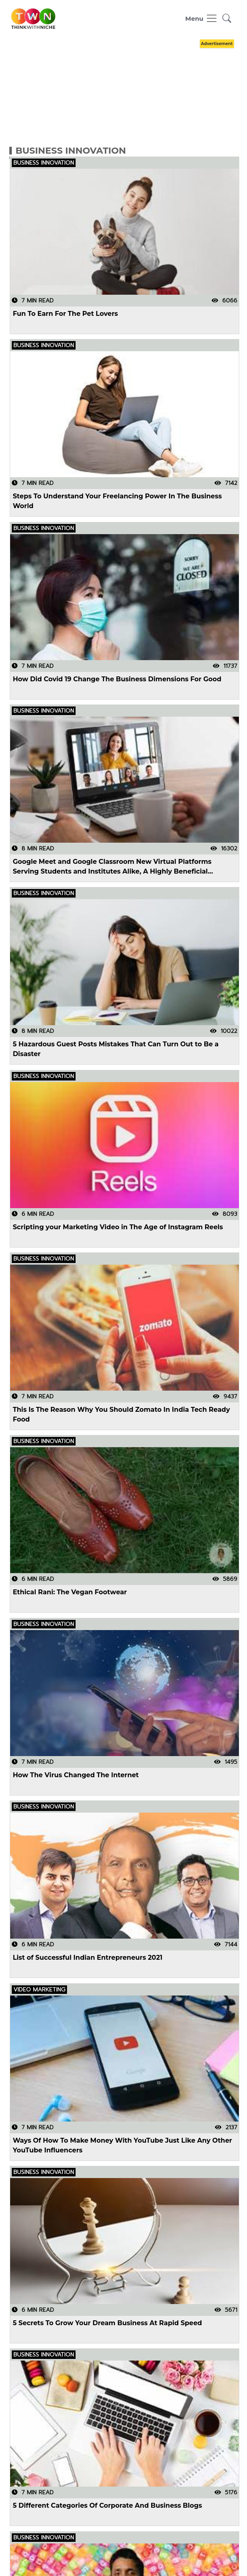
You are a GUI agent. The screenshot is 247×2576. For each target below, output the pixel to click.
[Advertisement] (123, 90)
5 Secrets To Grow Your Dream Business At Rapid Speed (107, 2323)
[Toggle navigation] (201, 18)
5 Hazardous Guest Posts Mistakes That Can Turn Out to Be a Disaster (116, 1049)
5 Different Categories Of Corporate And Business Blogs (107, 2505)
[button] (227, 18)
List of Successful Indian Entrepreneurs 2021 (87, 1957)
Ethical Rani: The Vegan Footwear (70, 1592)
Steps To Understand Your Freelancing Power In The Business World (117, 501)
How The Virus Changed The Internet (76, 1775)
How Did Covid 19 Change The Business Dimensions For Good (117, 679)
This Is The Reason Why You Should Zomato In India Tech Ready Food (121, 1414)
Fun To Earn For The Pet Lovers (65, 313)
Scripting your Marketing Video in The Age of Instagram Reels (118, 1227)
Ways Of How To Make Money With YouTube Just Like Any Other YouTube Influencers (122, 2145)
